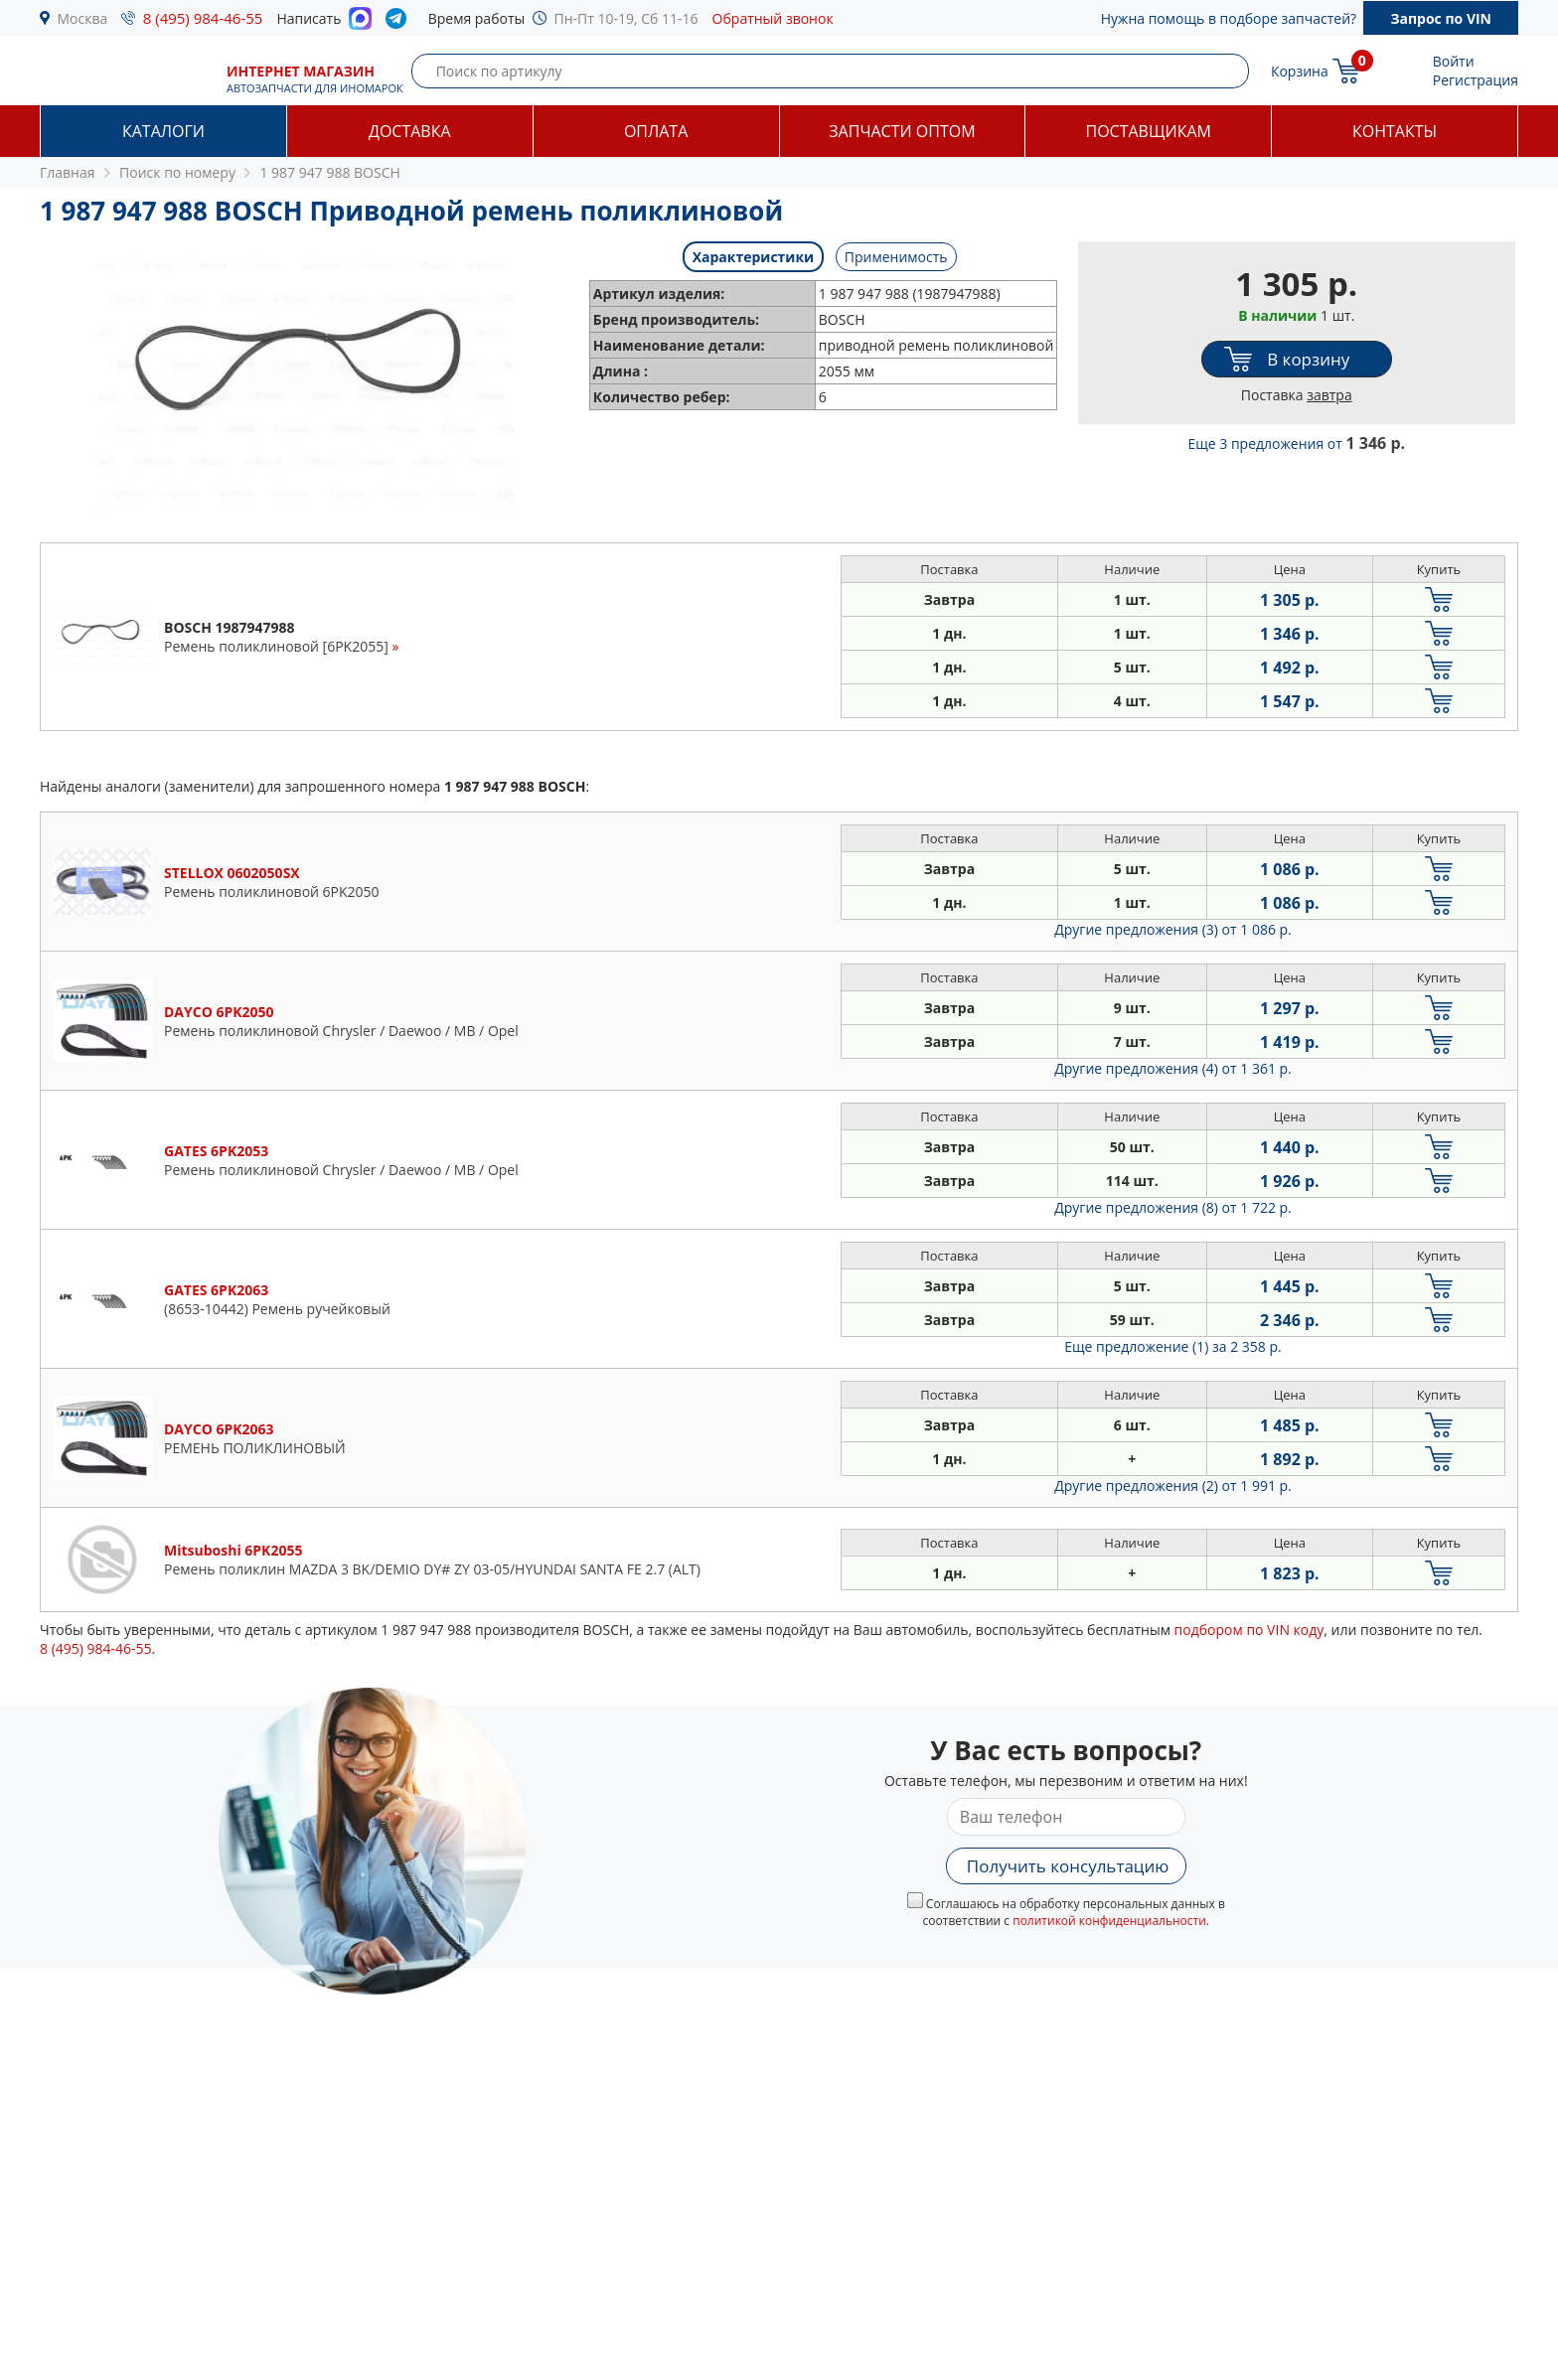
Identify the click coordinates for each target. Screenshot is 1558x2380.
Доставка (410, 131)
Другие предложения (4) (1173, 1068)
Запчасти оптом (902, 131)
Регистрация (1475, 80)
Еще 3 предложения (1296, 443)
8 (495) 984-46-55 (203, 18)
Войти (1454, 61)
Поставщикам (1148, 131)
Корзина (1299, 71)
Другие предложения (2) (1173, 1485)
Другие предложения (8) (1173, 1207)
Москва (83, 18)
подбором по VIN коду (1249, 1629)
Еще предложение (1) (1172, 1346)
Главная (67, 172)
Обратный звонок (773, 18)
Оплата (656, 131)
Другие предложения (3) (1173, 929)
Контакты (1394, 131)
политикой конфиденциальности (1109, 1920)
